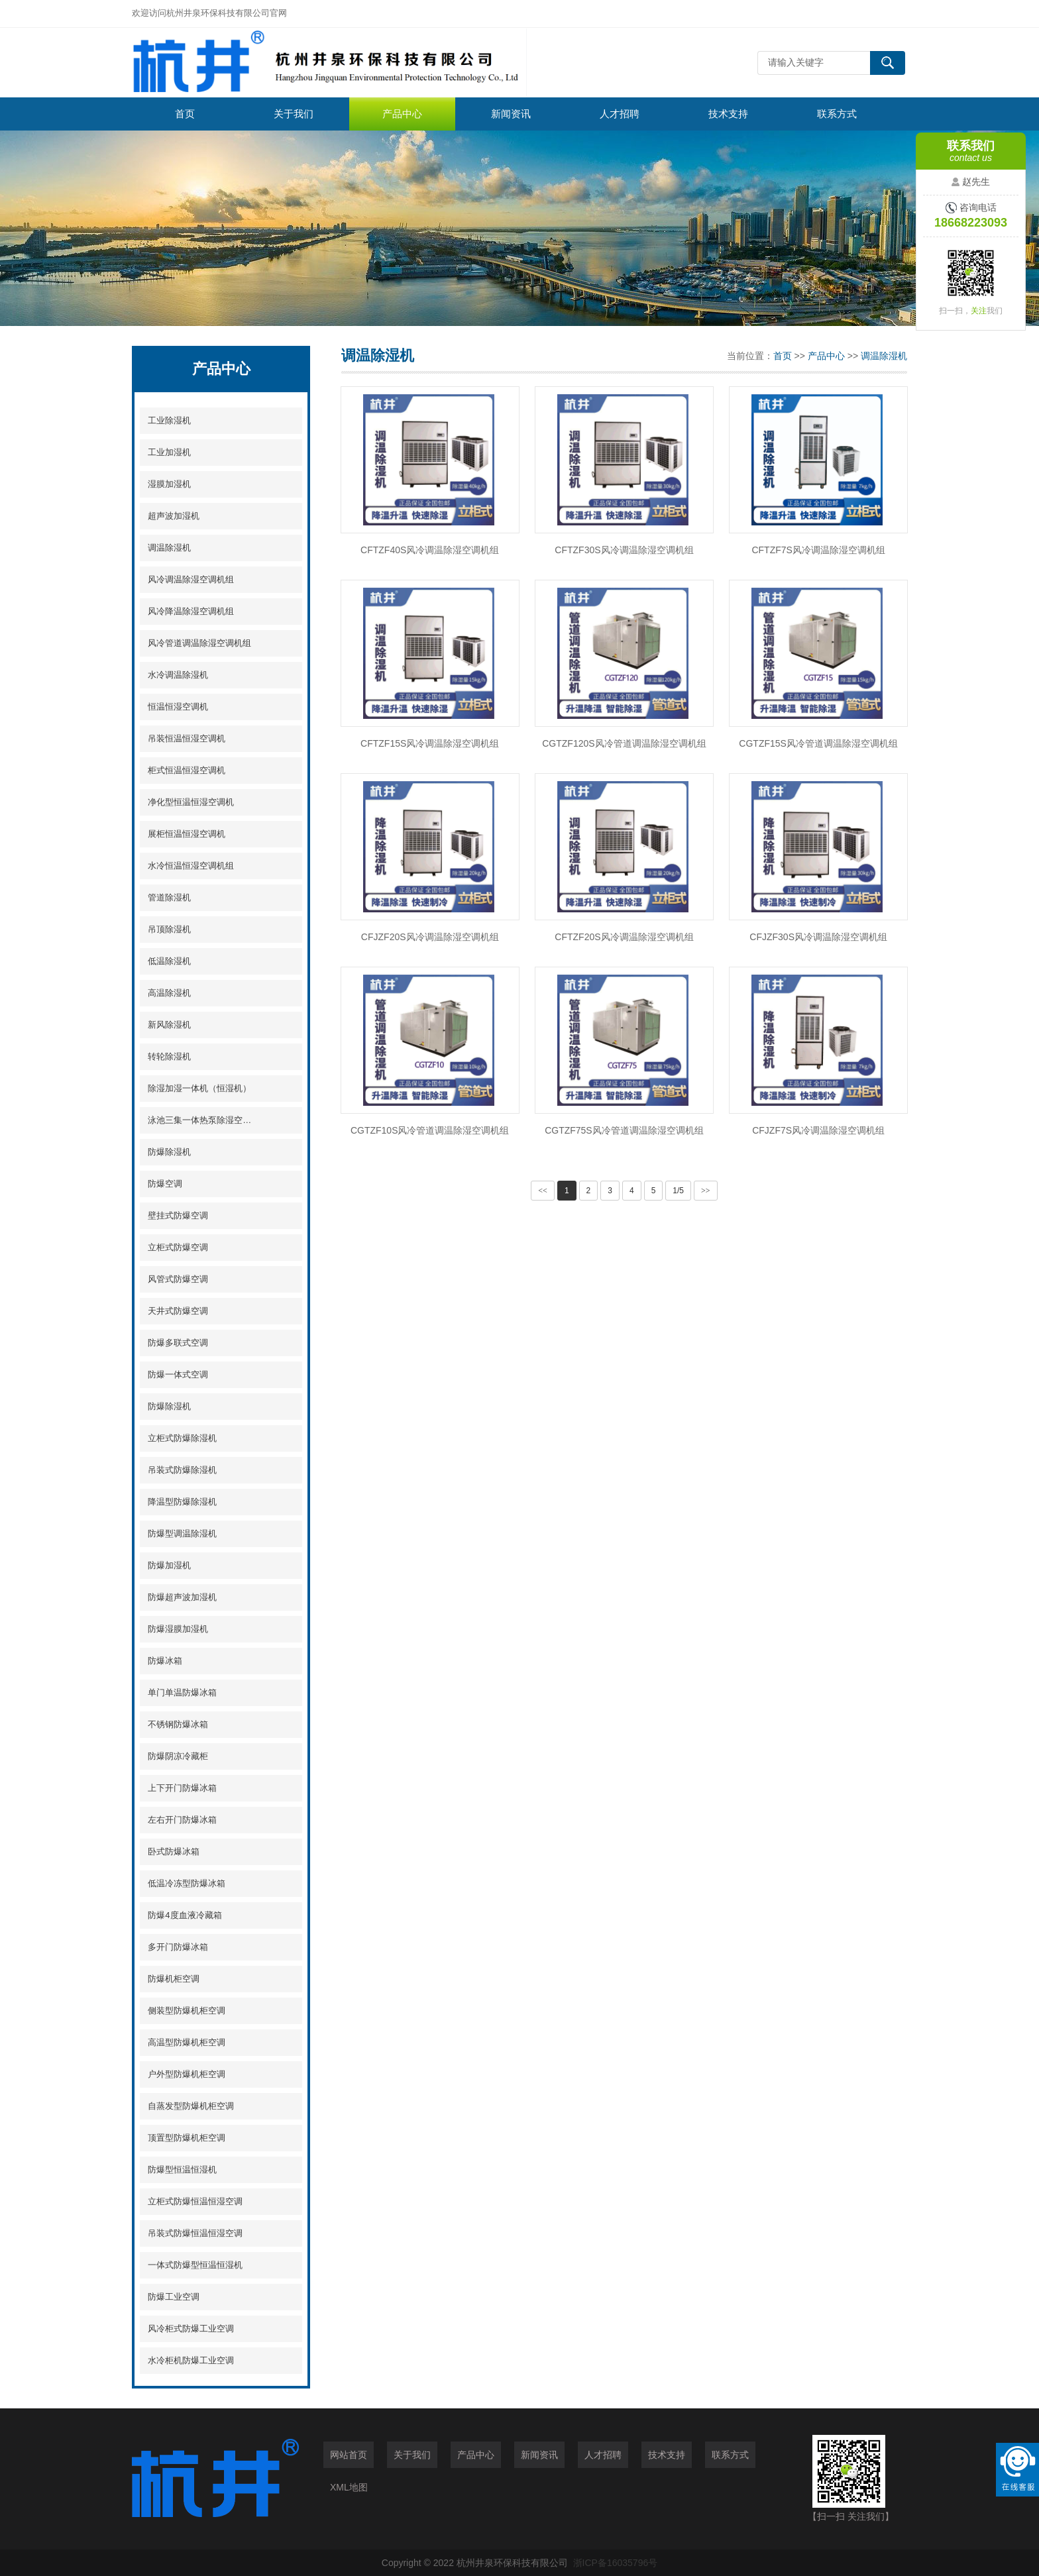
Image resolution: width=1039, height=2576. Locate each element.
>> (705, 1190)
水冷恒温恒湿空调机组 (191, 866)
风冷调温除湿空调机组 (191, 579)
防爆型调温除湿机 (182, 1533)
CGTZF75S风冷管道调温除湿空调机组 (624, 1130)
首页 (185, 113)
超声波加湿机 (173, 516)
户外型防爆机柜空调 (186, 2074)
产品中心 (402, 113)
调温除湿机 (169, 548)
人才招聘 (619, 113)
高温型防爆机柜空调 (186, 2042)
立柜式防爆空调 (178, 1247)
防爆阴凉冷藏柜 (178, 1756)
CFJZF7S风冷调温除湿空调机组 (818, 1130)
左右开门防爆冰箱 (182, 1820)
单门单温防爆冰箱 (182, 1692)
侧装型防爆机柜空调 (186, 2010)
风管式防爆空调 (178, 1279)
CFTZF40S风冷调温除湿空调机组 (429, 550)
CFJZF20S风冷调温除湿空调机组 (430, 937)
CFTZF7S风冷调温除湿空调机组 (818, 550)
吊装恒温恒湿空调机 (186, 738)
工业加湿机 (169, 452)
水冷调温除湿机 (178, 675)
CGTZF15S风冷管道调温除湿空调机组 (818, 743)
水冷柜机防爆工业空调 (191, 2360)
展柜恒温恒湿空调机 (186, 834)
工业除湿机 (169, 420)
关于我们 (293, 113)
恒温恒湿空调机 (178, 707)
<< (542, 1190)
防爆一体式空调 (178, 1374)
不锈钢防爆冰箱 (178, 1724)
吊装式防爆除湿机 (182, 1470)
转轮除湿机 (169, 1056)
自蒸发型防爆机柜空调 (191, 2106)
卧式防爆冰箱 (173, 1851)
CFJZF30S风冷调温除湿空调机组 (818, 937)
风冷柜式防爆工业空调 (191, 2329)
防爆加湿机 (169, 1565)
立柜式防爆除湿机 (182, 1438)
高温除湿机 (169, 993)
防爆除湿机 (169, 1152)
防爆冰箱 (165, 1661)
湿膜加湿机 (169, 484)
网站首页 (348, 2454)
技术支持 (728, 113)
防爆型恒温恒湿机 (182, 2169)
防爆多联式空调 (178, 1343)
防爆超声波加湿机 (182, 1597)
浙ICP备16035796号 (615, 2562)
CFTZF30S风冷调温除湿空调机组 (624, 550)
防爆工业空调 (173, 2297)
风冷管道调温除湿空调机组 (199, 643)
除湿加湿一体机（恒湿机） (199, 1088)
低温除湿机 (169, 961)
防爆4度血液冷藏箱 (184, 1915)
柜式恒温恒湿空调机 (186, 770)
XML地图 (349, 2487)
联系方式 (837, 113)
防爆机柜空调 (173, 1979)
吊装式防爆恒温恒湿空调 (195, 2233)
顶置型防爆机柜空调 (186, 2138)
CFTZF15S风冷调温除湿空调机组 (429, 743)
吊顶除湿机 (169, 929)
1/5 (678, 1190)
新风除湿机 (169, 1025)
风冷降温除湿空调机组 (191, 611)
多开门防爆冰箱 (178, 1947)
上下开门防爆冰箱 (182, 1788)
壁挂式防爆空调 (178, 1215)
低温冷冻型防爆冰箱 (186, 1883)
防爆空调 (165, 1184)
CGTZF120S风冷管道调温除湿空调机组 (624, 743)
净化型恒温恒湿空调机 (191, 802)
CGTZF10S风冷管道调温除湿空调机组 (430, 1130)
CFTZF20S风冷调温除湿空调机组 (624, 937)
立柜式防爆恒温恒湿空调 (195, 2201)
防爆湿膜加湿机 (178, 1629)
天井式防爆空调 (178, 1311)
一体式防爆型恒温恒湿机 (195, 2265)
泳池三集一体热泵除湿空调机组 (202, 1120)
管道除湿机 (169, 897)
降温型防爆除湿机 (182, 1502)
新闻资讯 (511, 113)
